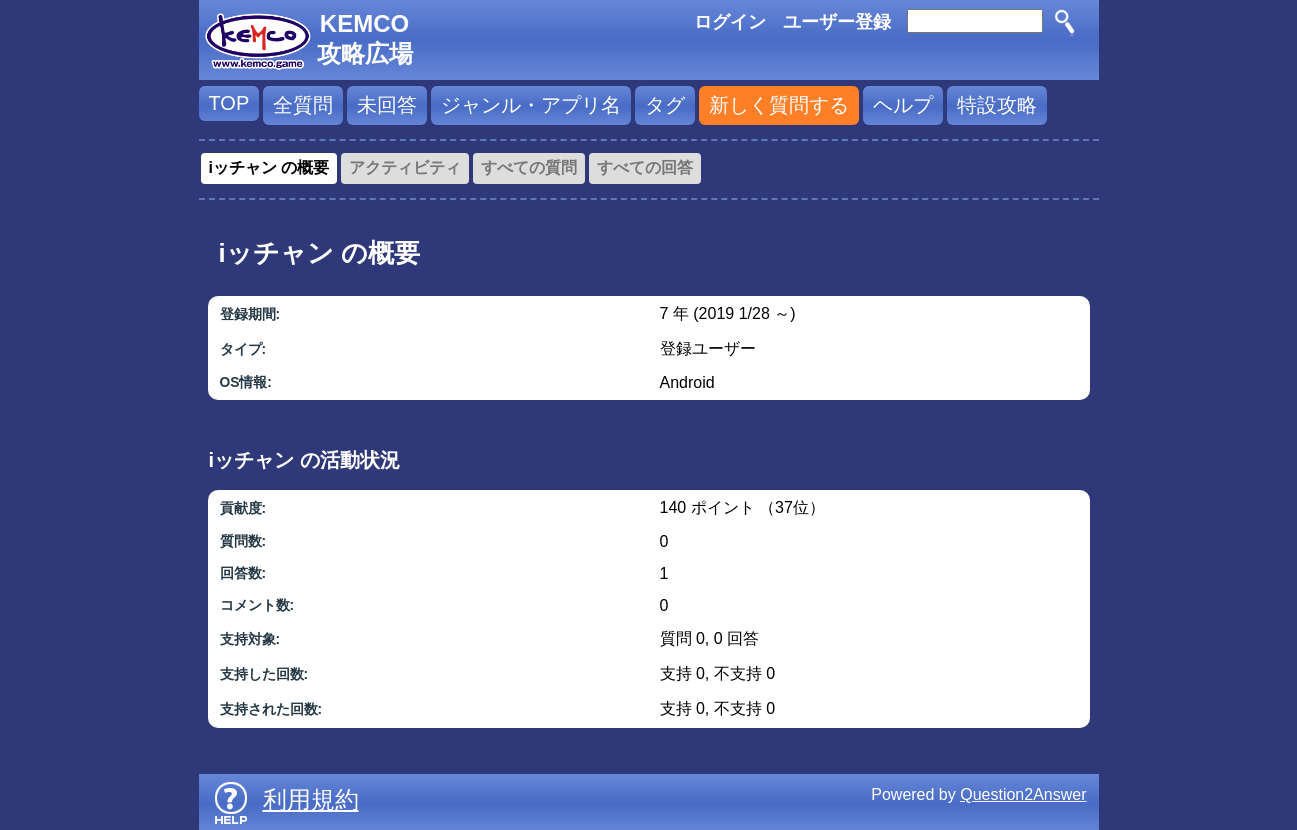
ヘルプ (903, 105)
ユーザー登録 (837, 22)
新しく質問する (779, 105)
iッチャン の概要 (269, 167)
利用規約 (311, 799)
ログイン (730, 22)
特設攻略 (997, 105)
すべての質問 (529, 167)
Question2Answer (1023, 794)
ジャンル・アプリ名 (531, 105)
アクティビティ (405, 167)
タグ (665, 105)
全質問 (303, 105)
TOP (229, 103)
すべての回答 (645, 167)
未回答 (387, 105)
